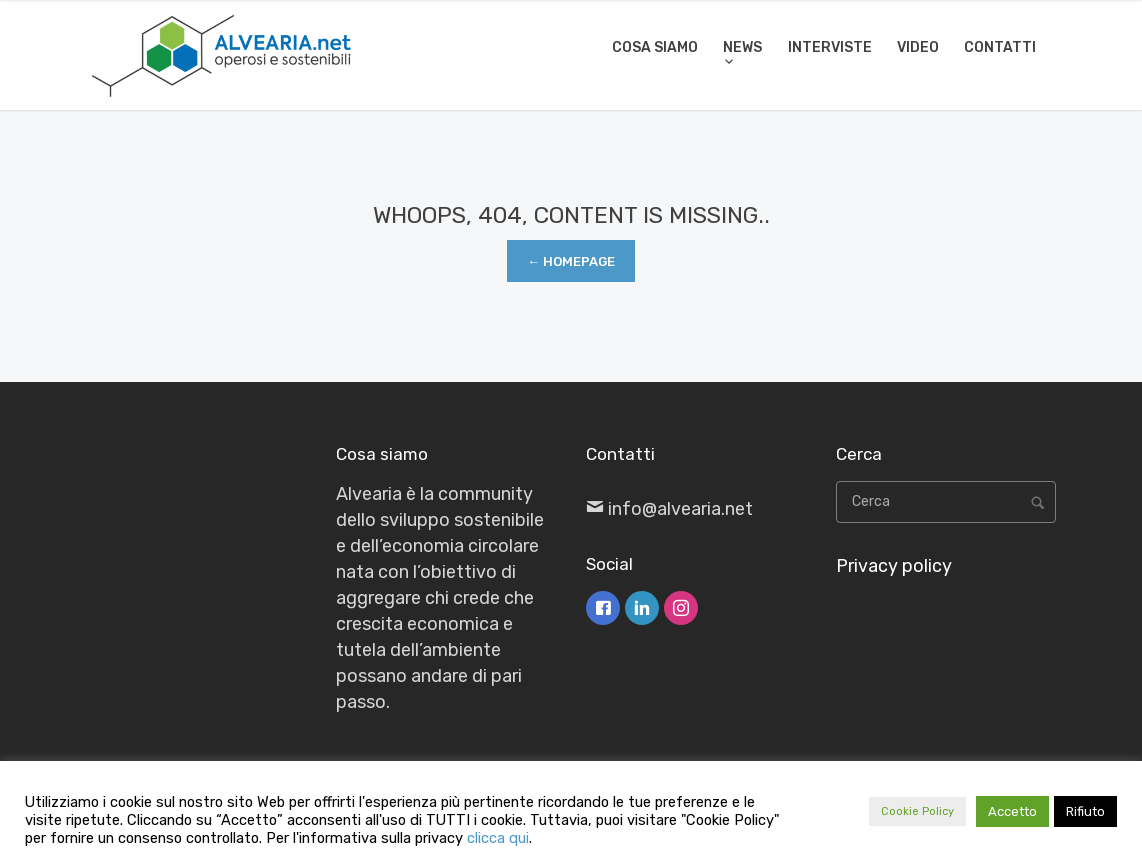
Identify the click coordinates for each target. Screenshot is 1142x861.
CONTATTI (1000, 47)
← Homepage (571, 261)
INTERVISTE (830, 47)
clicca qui (498, 838)
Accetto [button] (1012, 811)
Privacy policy (894, 566)
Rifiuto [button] (1085, 811)
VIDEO (918, 47)
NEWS (742, 47)
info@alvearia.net (680, 509)
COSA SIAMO (655, 47)
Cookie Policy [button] (917, 811)
